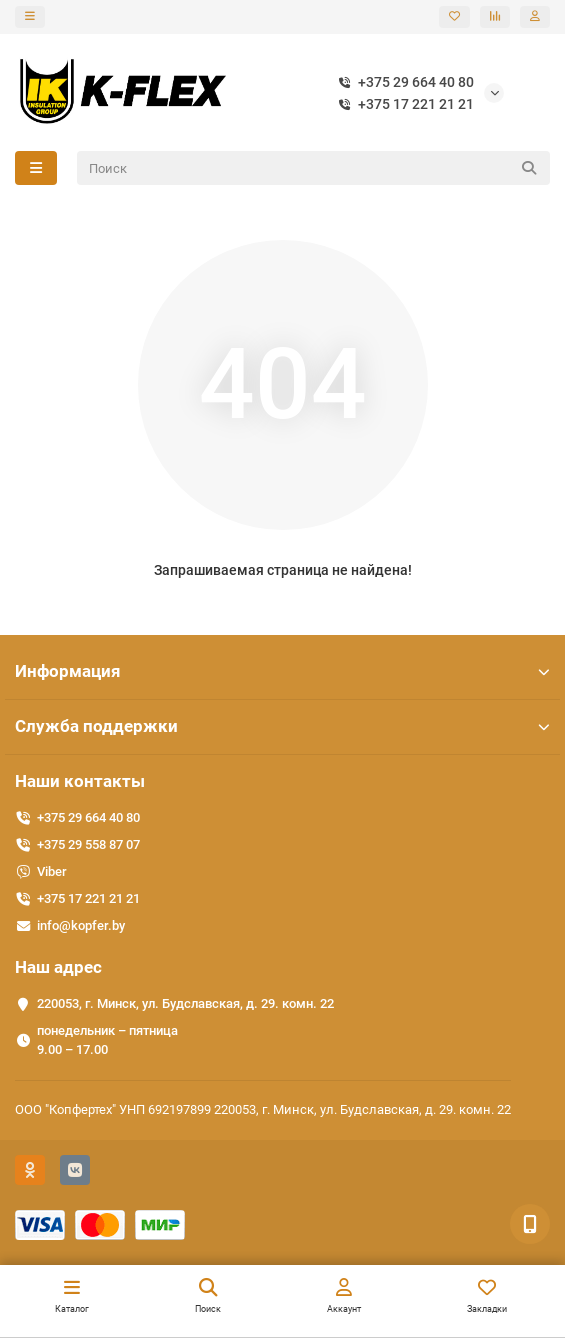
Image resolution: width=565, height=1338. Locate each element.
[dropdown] (30, 17)
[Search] (314, 168)
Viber (52, 871)
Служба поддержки (282, 726)
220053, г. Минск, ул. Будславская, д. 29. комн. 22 (185, 1003)
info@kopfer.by (81, 925)
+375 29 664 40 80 (402, 82)
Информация (282, 671)
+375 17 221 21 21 (402, 104)
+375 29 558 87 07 (88, 844)
